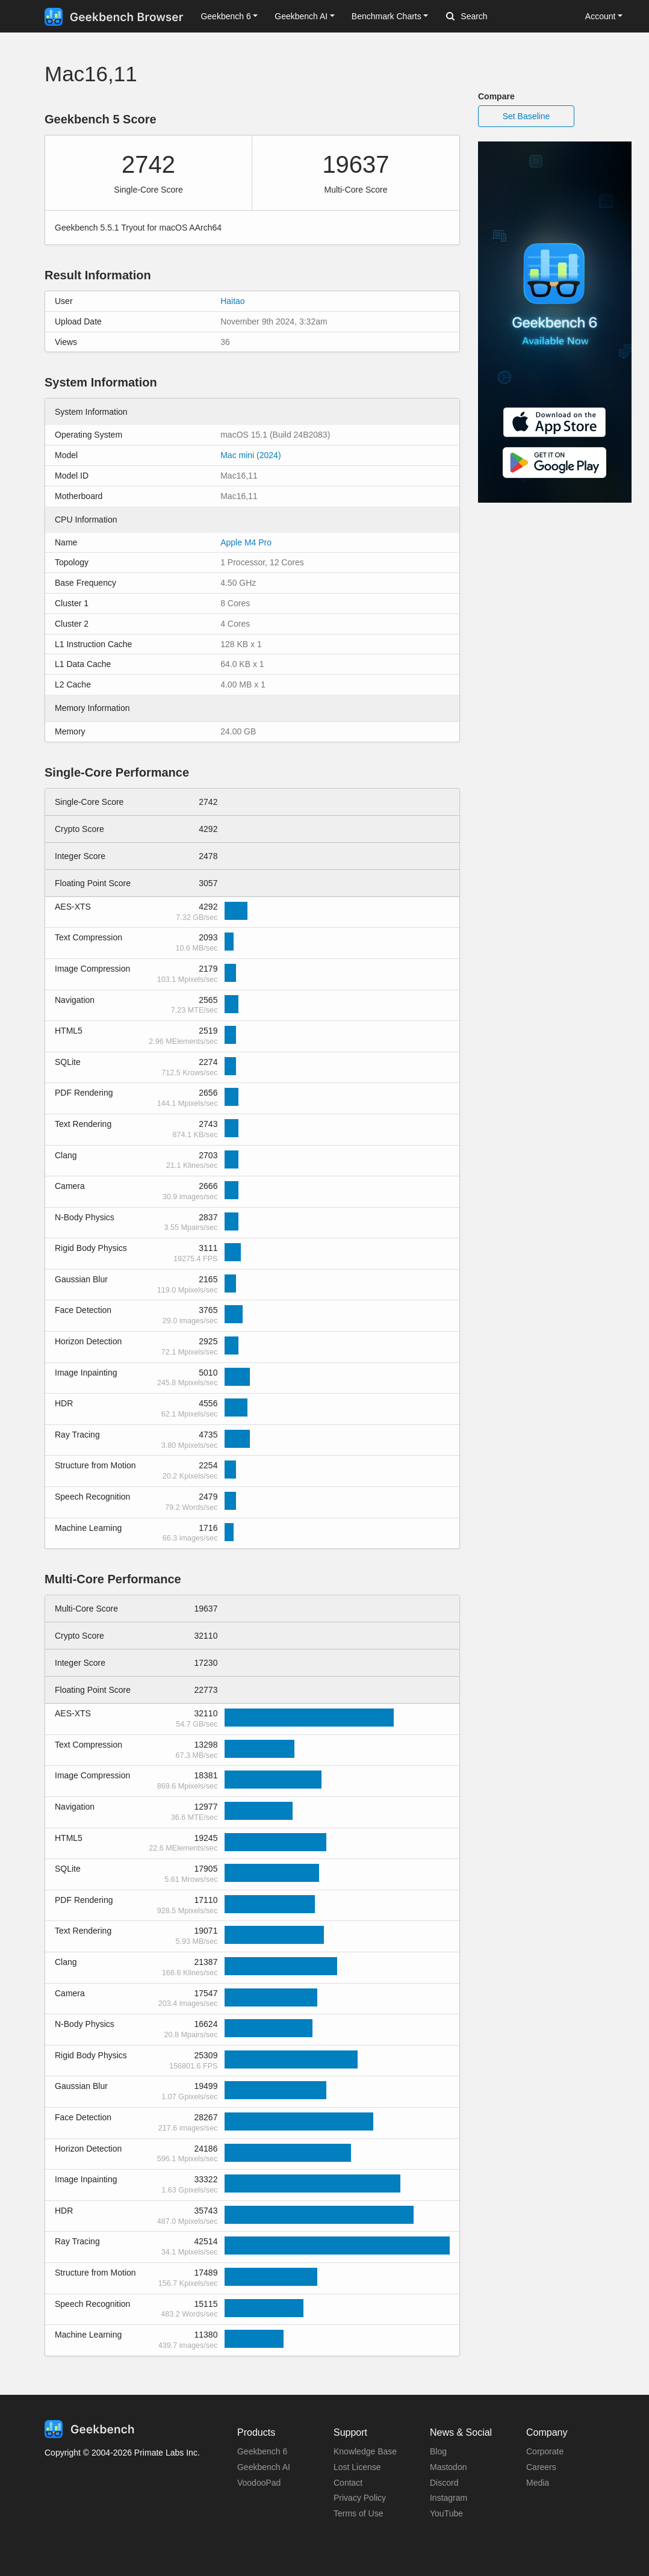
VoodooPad (259, 2483)
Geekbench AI (263, 2467)
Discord (444, 2483)
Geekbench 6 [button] (225, 16)
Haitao (232, 301)
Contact (348, 2483)
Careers (541, 2467)
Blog (438, 2451)
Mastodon (448, 2467)
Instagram (448, 2498)
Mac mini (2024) (250, 455)
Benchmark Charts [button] (386, 16)
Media (537, 2483)
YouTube (446, 2513)
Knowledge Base (365, 2451)
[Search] (509, 17)
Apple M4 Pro (246, 542)
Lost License (357, 2467)
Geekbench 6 (262, 2451)
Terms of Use (358, 2513)
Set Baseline (526, 116)
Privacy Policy (360, 2498)
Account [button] (600, 16)
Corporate (545, 2451)
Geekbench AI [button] (301, 16)
